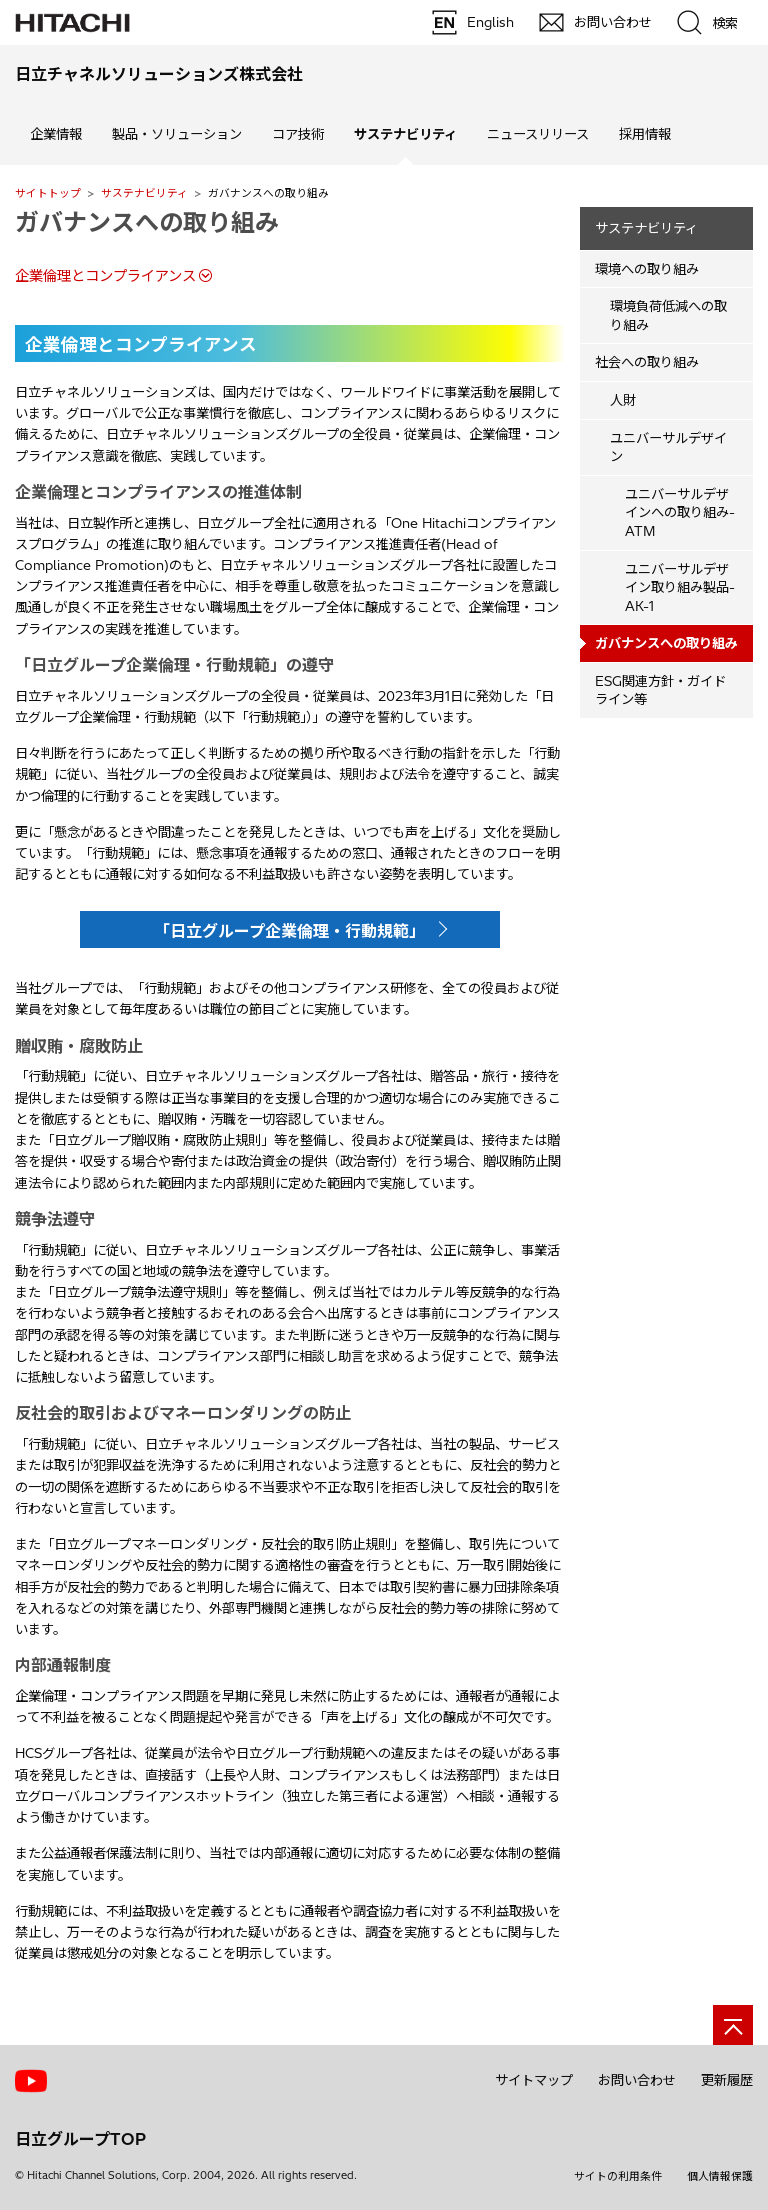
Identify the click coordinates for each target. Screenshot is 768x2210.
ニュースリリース (538, 134)
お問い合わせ (637, 2080)
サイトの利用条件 (618, 2176)
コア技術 (298, 134)
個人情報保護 (720, 2176)
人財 (623, 400)
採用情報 (645, 134)
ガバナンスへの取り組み (147, 222)
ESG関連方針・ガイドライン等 (660, 690)
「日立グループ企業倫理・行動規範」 (289, 931)
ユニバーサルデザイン (668, 447)
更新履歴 (727, 2080)
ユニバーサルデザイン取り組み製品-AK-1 (680, 587)
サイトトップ (48, 193)
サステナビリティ (144, 193)
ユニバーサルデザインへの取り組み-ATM (680, 512)
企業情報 (56, 134)
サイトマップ (534, 2080)
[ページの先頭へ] (733, 2025)
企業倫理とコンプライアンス (105, 276)
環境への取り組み (647, 269)
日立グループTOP (80, 2139)
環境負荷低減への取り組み (668, 315)
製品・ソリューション (177, 134)
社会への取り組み (647, 362)
